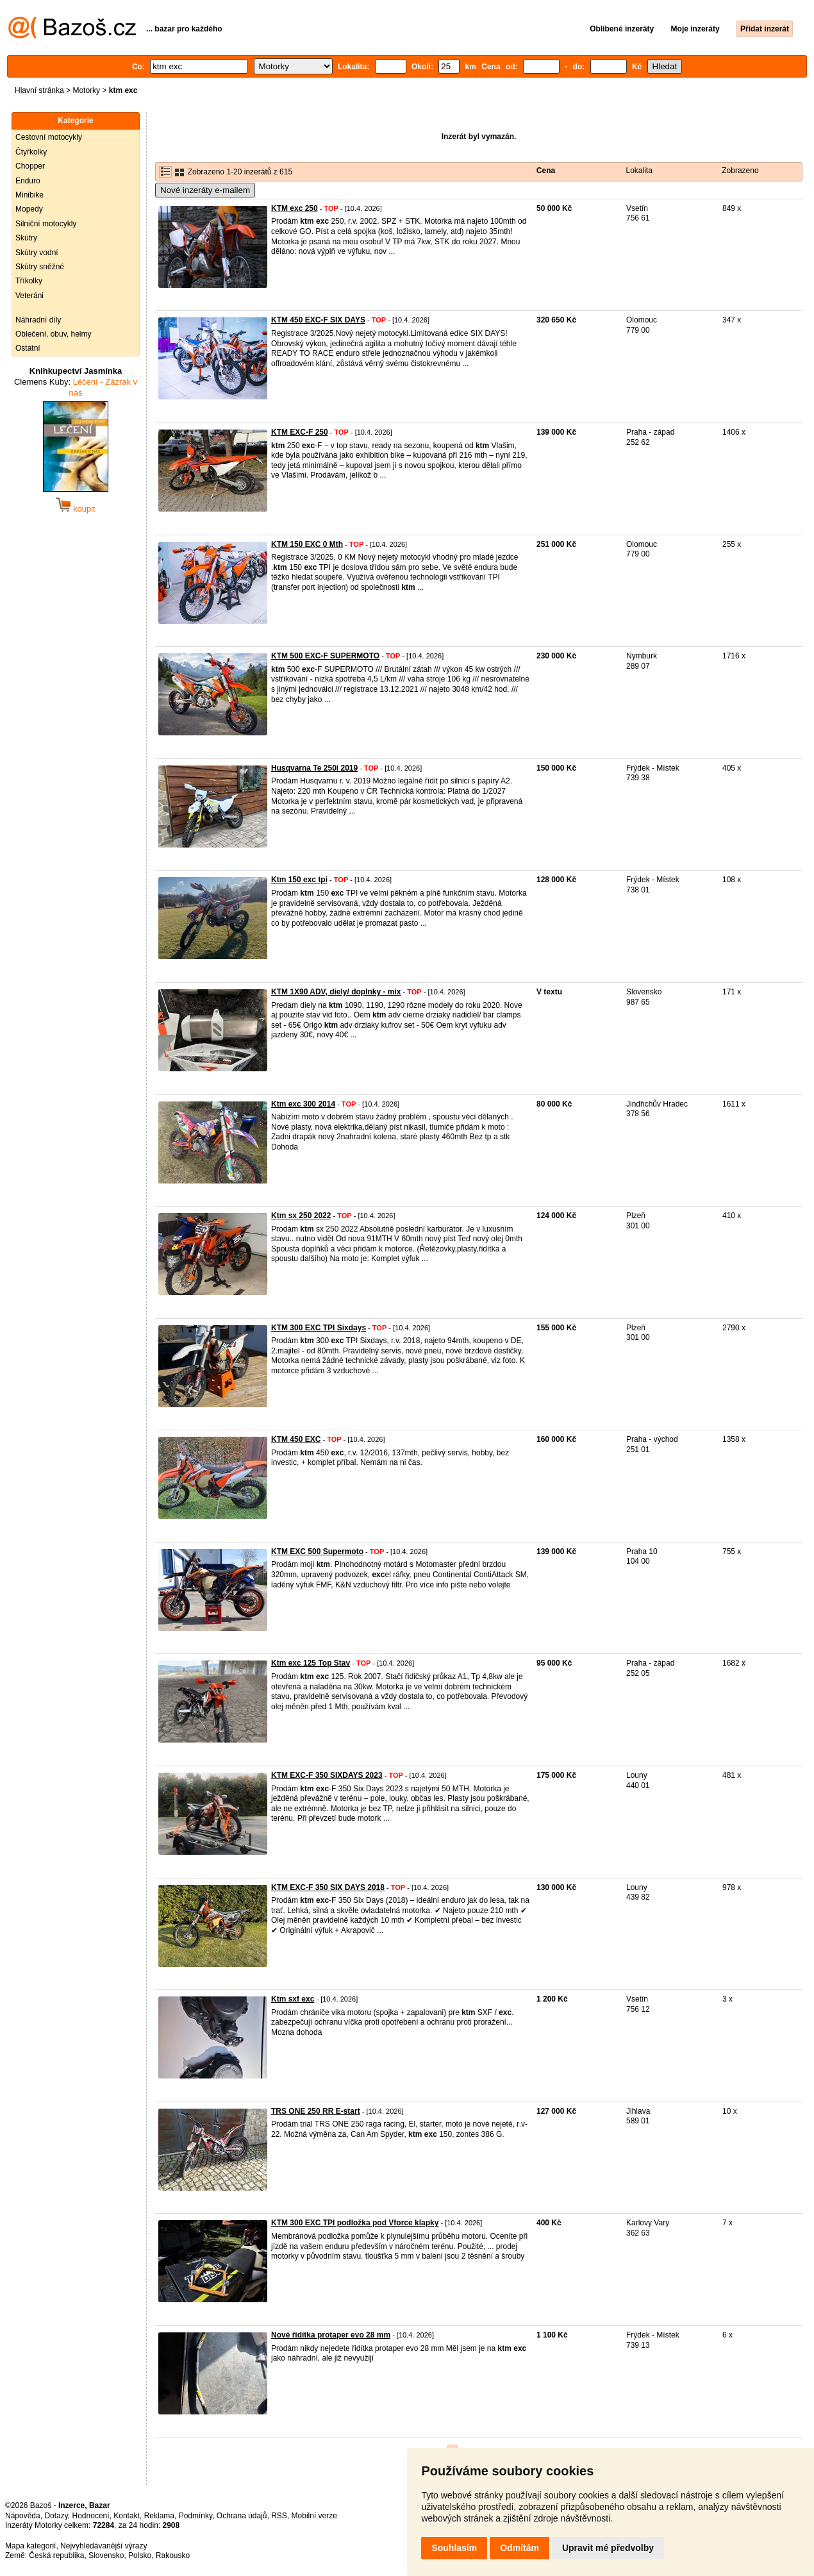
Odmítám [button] (519, 2548)
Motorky (86, 90)
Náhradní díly (38, 319)
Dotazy (55, 2515)
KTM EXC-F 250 (299, 432)
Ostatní (27, 348)
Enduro (27, 180)
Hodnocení (91, 2515)
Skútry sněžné (39, 266)
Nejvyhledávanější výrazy (103, 2545)
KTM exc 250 (294, 208)
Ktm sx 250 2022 (301, 1215)
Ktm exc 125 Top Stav (310, 1663)
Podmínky (195, 2515)
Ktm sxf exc (292, 1999)
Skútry (26, 237)
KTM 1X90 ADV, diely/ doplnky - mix (336, 991)
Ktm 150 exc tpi (299, 879)
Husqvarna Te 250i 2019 (314, 768)
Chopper (30, 166)
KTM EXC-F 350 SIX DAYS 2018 (328, 1887)
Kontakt (126, 2515)
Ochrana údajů (242, 2515)
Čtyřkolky (31, 151)
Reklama (159, 2515)
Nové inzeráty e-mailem (205, 190)
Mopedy (29, 209)
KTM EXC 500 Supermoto (317, 1551)
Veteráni (29, 295)
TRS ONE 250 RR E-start (315, 2111)
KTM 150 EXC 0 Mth (307, 544)
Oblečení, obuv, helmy (53, 334)
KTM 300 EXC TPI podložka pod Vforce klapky (354, 2222)
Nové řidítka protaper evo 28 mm (330, 2334)
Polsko (139, 2555)
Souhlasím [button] (454, 2548)
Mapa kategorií (30, 2545)
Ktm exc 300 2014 (303, 1104)
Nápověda (22, 2515)
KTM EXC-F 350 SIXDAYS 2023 (327, 1775)
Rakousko (173, 2555)
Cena (545, 170)
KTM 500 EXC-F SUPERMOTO (325, 655)
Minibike (29, 194)
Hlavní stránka (39, 90)
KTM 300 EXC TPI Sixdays (318, 1327)
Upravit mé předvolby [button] (608, 2548)
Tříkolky (28, 280)
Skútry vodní (36, 252)
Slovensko (106, 2555)
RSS (279, 2515)
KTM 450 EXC (295, 1439)
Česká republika (56, 2555)
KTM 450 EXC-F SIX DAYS (318, 319)
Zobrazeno (740, 170)
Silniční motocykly (45, 223)
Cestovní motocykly (48, 137)
